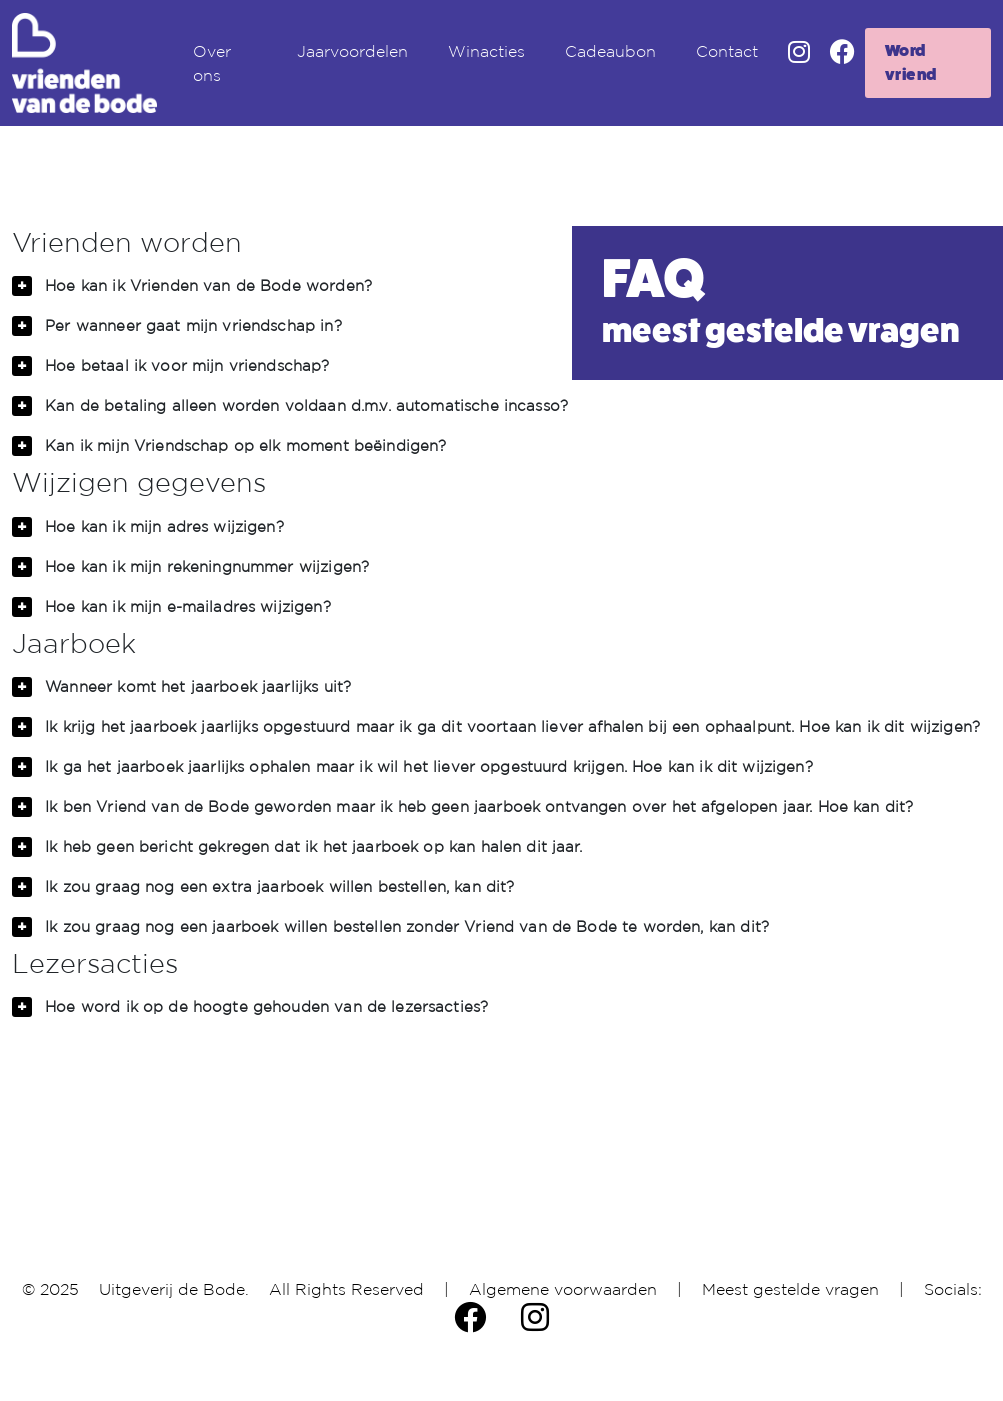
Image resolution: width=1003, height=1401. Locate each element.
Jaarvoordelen (352, 51)
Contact (727, 51)
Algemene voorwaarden (563, 1289)
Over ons (212, 63)
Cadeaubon (610, 51)
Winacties (486, 51)
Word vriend (911, 62)
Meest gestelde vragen (790, 1289)
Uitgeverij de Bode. (174, 1289)
